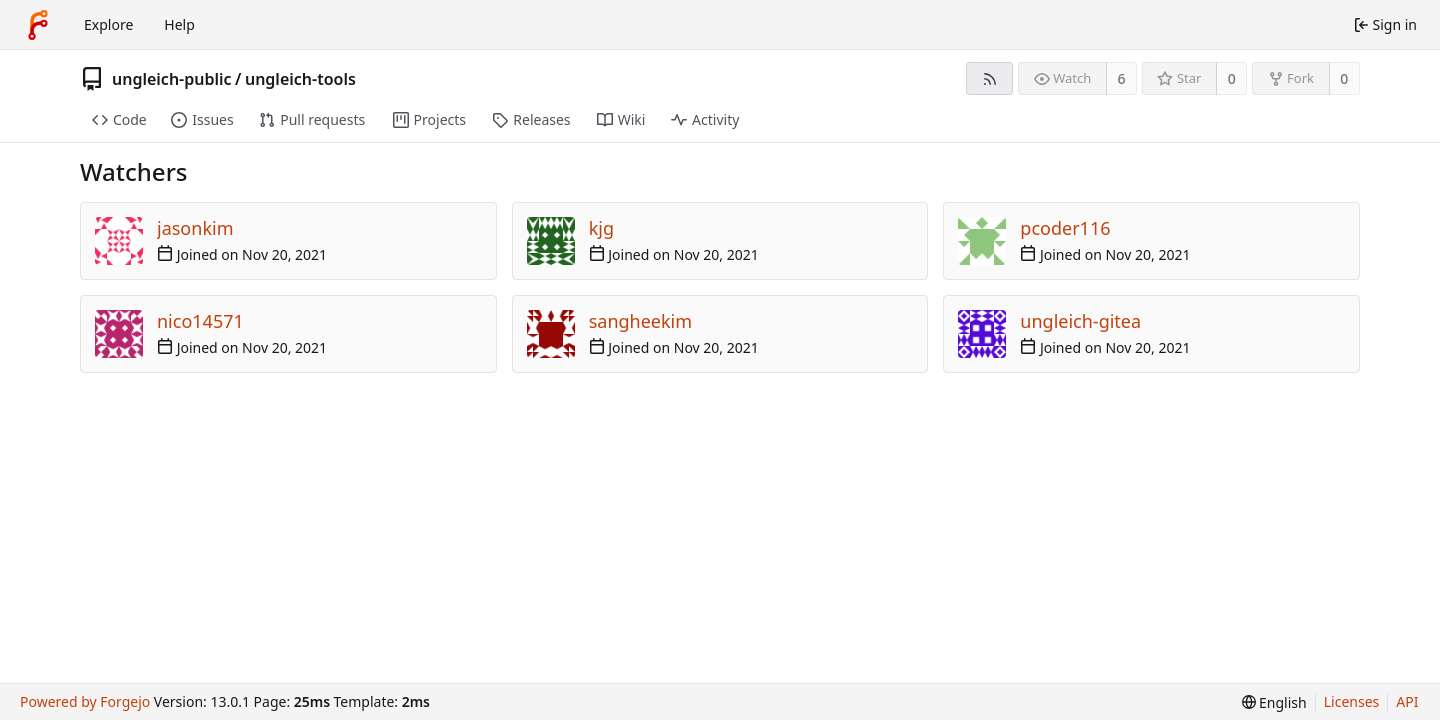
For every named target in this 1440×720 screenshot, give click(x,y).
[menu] (1274, 702)
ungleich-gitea (1080, 321)
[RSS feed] (989, 78)
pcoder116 (1065, 228)
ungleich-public (172, 79)
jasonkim (195, 228)
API (1407, 701)
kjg (601, 228)
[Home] (38, 25)
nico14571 (200, 321)
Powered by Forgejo (85, 701)
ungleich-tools (300, 79)
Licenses (1352, 701)
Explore (108, 24)
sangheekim (640, 321)
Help (179, 24)
